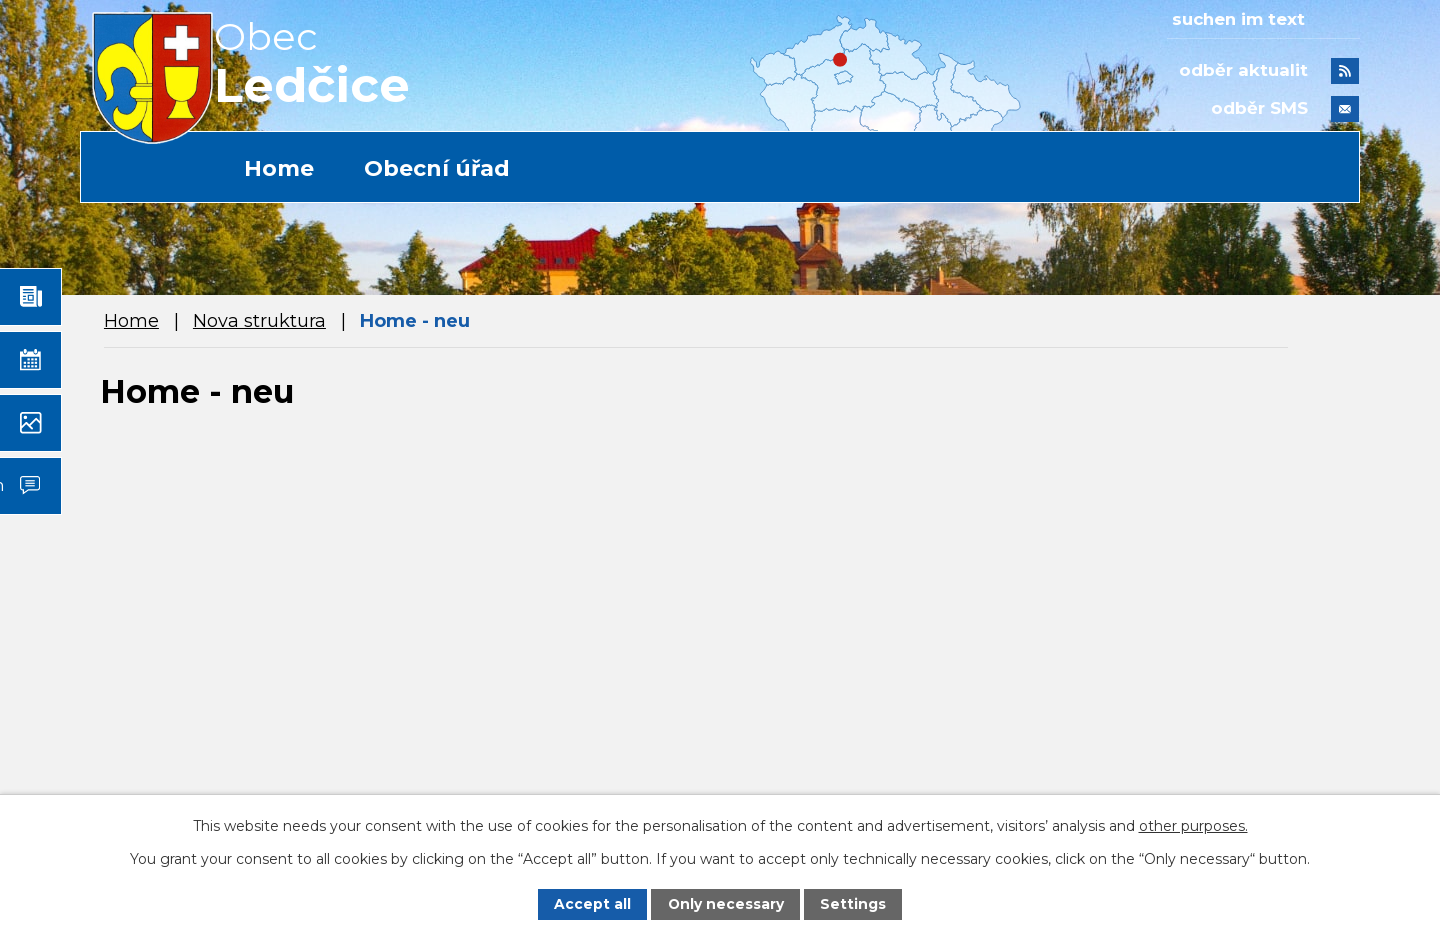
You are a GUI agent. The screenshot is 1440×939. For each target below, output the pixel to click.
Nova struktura (259, 321)
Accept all (592, 904)
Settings (853, 904)
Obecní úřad (437, 168)
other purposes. (1193, 825)
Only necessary (725, 904)
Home (279, 168)
